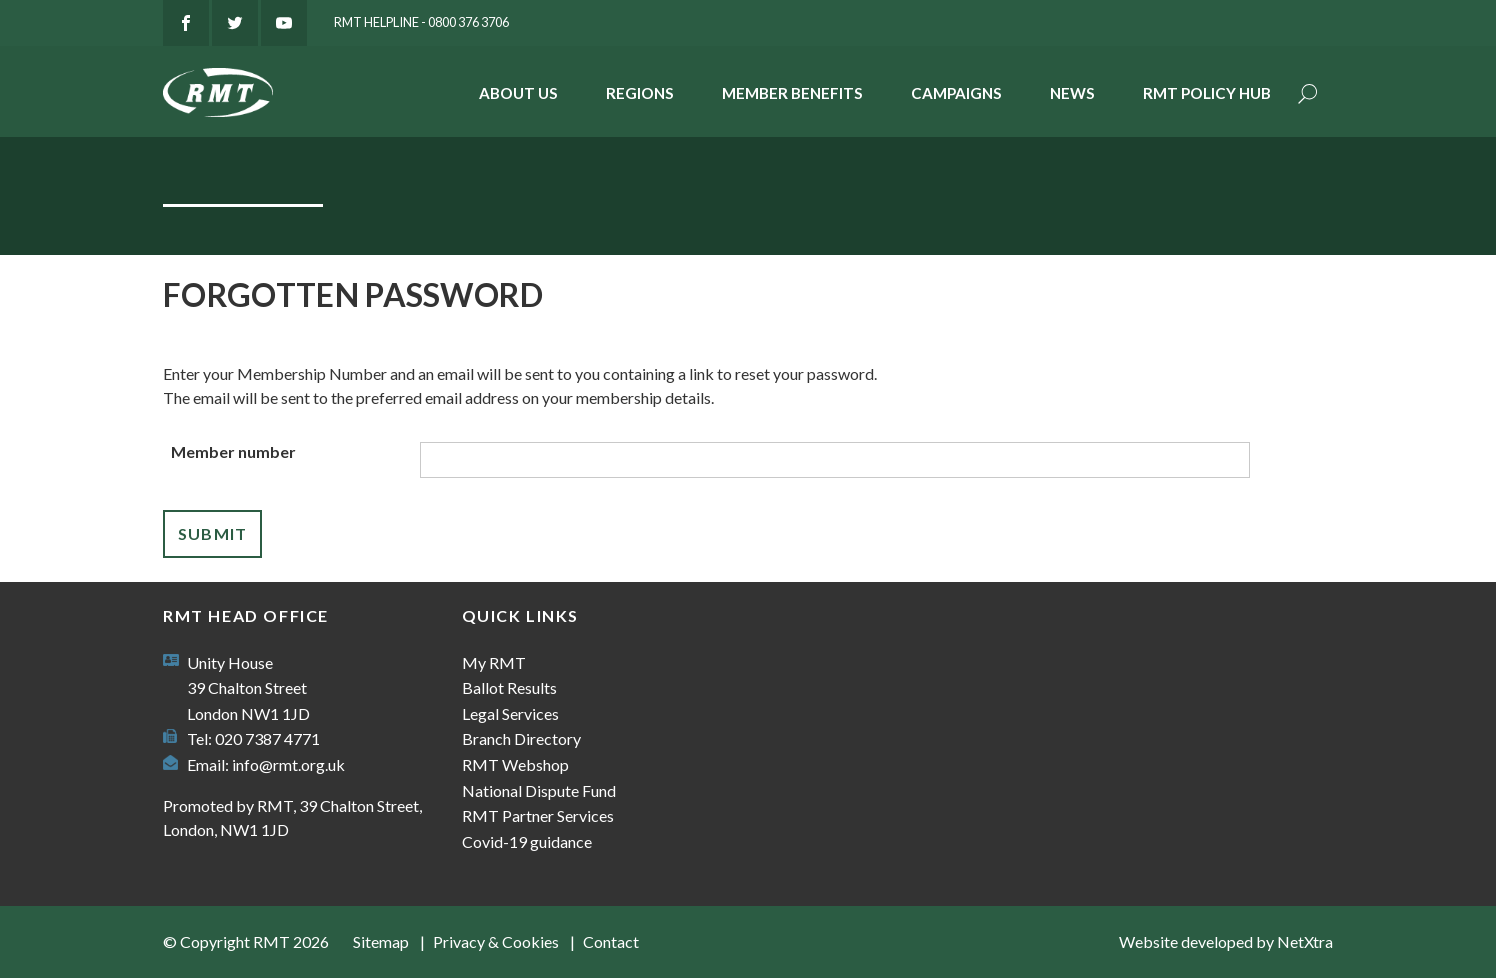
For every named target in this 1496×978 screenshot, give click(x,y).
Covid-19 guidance (527, 841)
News (1072, 93)
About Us (518, 93)
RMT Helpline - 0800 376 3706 (421, 22)
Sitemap (381, 941)
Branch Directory (521, 738)
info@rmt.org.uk (288, 764)
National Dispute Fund (539, 790)
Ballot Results (509, 687)
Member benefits (792, 93)
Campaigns (956, 93)
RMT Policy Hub (1207, 93)
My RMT (494, 662)
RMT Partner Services (538, 815)
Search (1308, 95)
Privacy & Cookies (496, 941)
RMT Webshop (515, 764)
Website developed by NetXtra (1226, 941)
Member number (233, 451)
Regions (640, 93)
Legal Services (510, 713)
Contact (611, 941)
